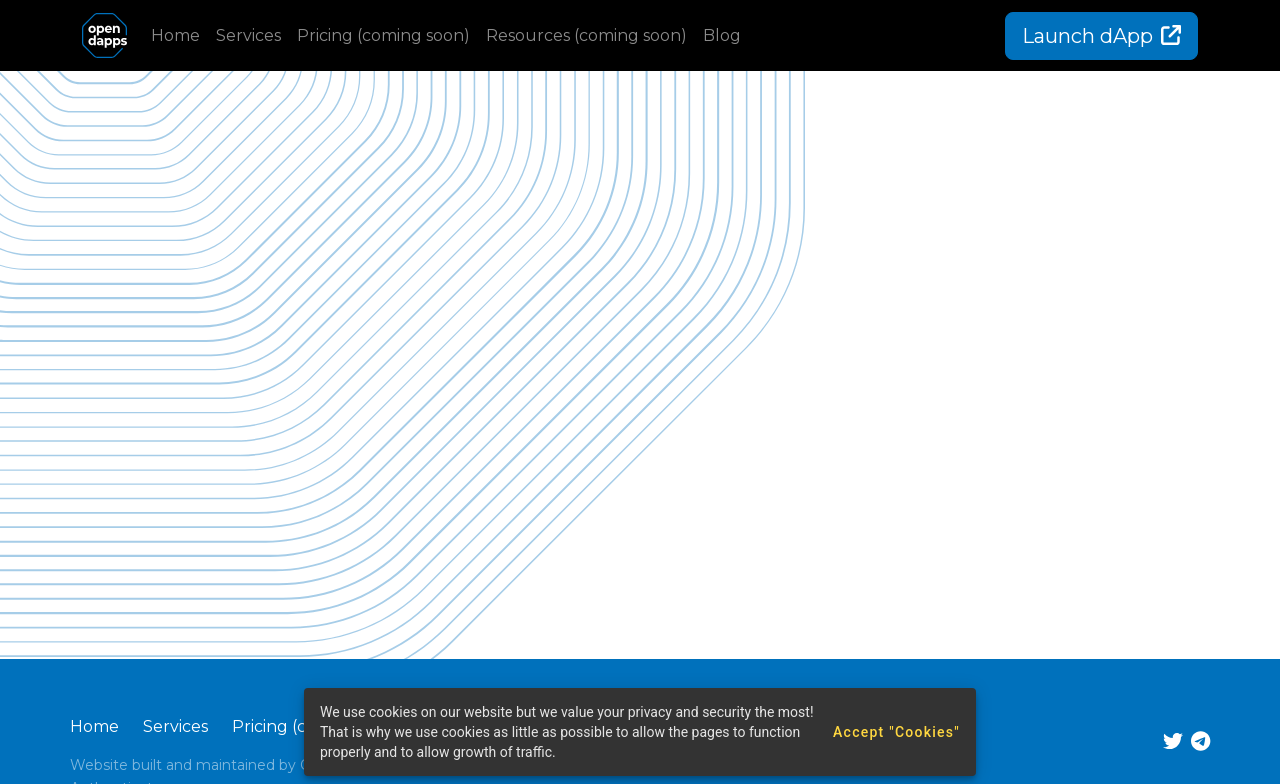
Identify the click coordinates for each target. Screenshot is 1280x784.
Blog (722, 35)
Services (248, 35)
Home (175, 35)
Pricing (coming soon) (383, 35)
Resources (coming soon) (586, 35)
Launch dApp (1101, 36)
